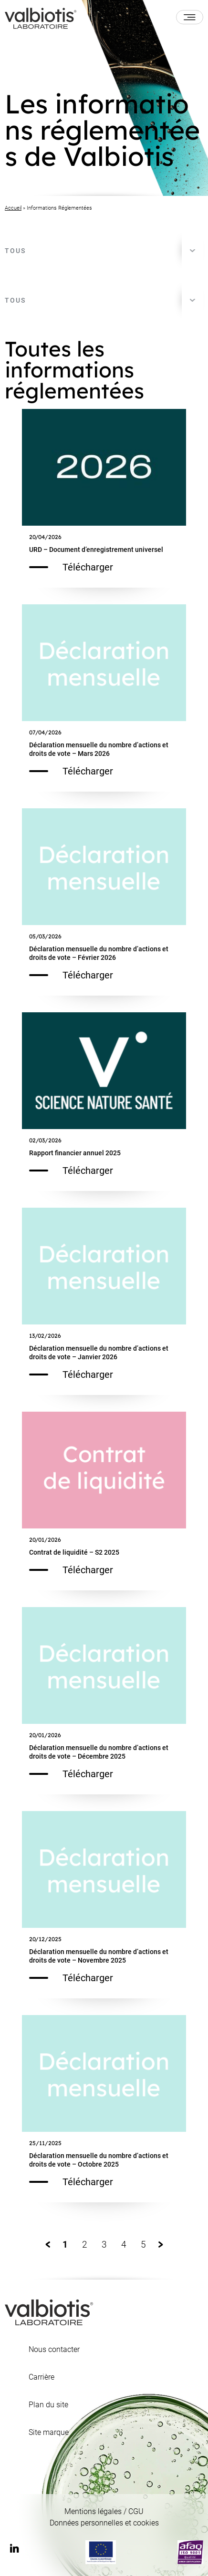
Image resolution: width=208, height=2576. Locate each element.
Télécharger (71, 567)
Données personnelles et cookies (104, 2522)
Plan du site (48, 2405)
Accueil (13, 208)
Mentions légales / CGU (104, 2511)
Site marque (49, 2432)
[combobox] (104, 251)
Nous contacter (54, 2349)
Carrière (41, 2377)
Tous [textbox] (15, 251)
